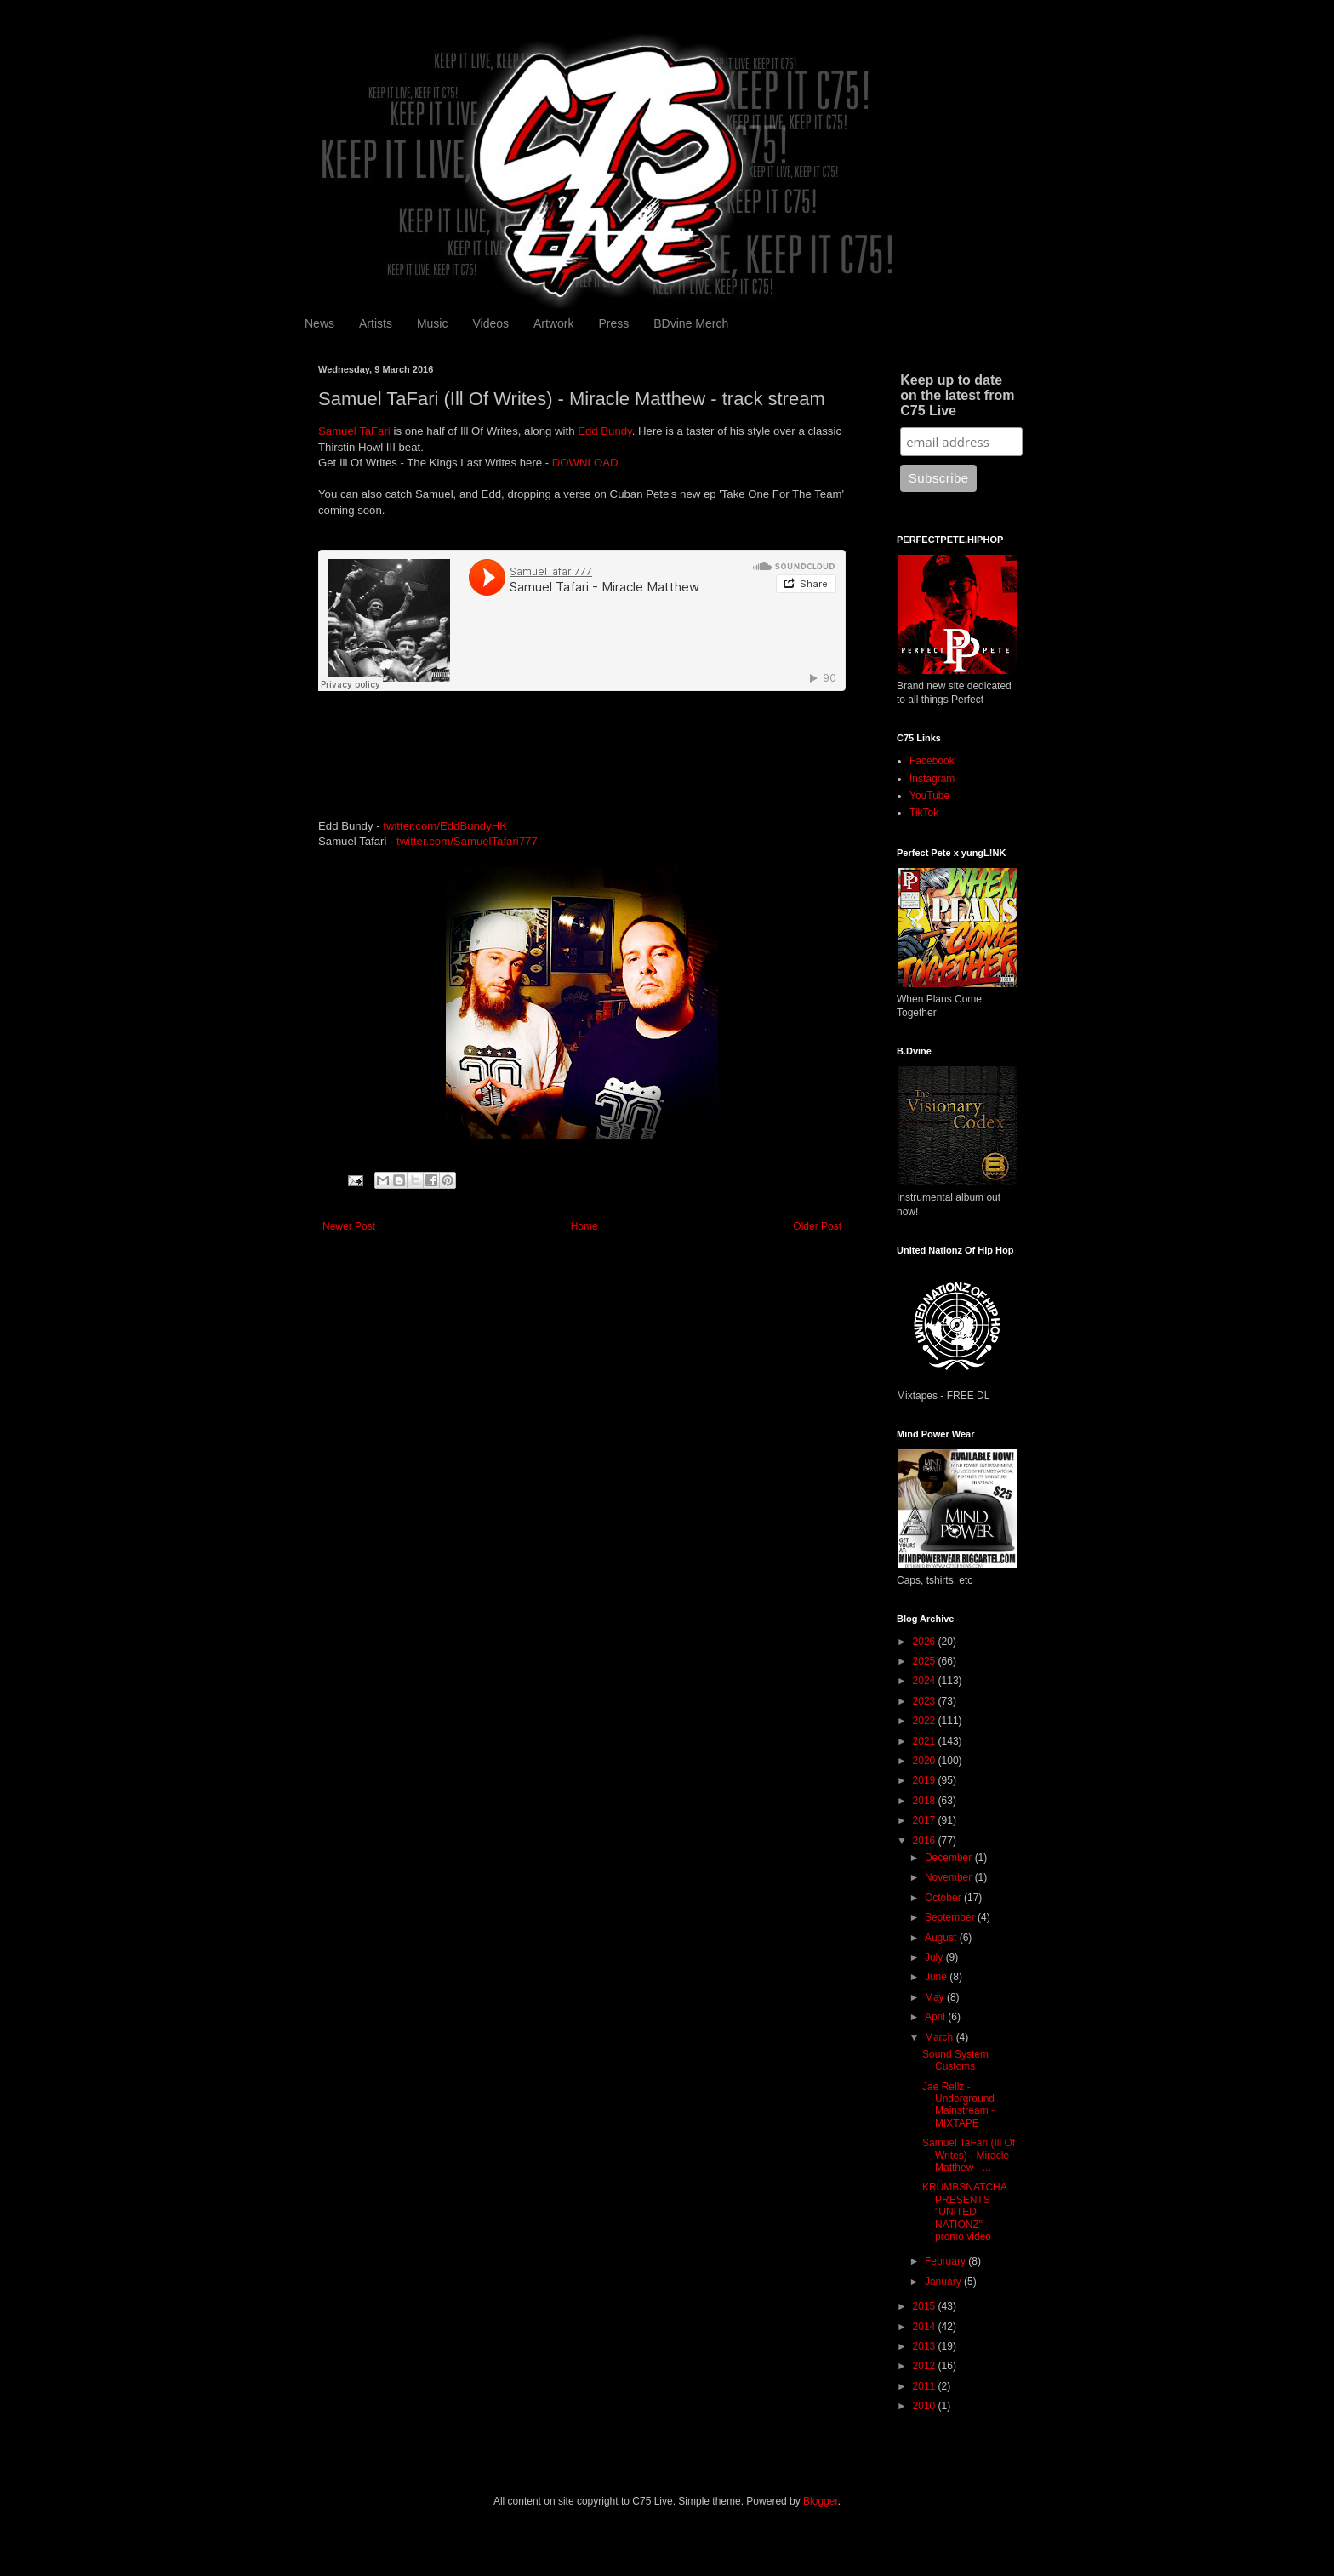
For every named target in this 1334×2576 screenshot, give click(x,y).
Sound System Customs (955, 2060)
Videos (490, 323)
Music (432, 323)
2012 (925, 2366)
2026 (925, 1642)
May (936, 1997)
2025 (925, 1661)
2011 (925, 2386)
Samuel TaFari (354, 431)
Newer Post (348, 1226)
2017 (925, 1820)
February (946, 2261)
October (944, 1898)
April (936, 2017)
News (319, 323)
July (935, 1957)
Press (613, 323)
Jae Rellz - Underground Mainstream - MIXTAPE (958, 2105)
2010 (925, 2406)
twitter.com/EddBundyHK (445, 826)
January (944, 2282)
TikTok (923, 813)
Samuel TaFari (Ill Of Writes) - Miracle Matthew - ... (968, 2155)
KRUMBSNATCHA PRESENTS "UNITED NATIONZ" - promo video (964, 2211)
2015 (925, 2306)
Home (584, 1226)
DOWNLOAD (585, 462)
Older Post (817, 1226)
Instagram (932, 779)
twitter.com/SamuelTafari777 (467, 841)
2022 (925, 1721)
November (950, 1877)
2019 (925, 1780)
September (951, 1917)
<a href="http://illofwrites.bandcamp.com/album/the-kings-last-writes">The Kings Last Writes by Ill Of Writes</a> (582, 747)
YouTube (929, 796)
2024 (925, 1681)
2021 (925, 1741)
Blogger (820, 2501)
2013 (925, 2346)
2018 (925, 1801)
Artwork (553, 323)
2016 (925, 1841)
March (940, 2037)
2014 (925, 2327)
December (950, 1858)
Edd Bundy (605, 431)
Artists (375, 323)
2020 (925, 1761)
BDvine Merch (690, 323)
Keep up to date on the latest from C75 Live (957, 395)
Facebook (932, 761)
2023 (925, 1701)
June (937, 1977)
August (942, 1938)
